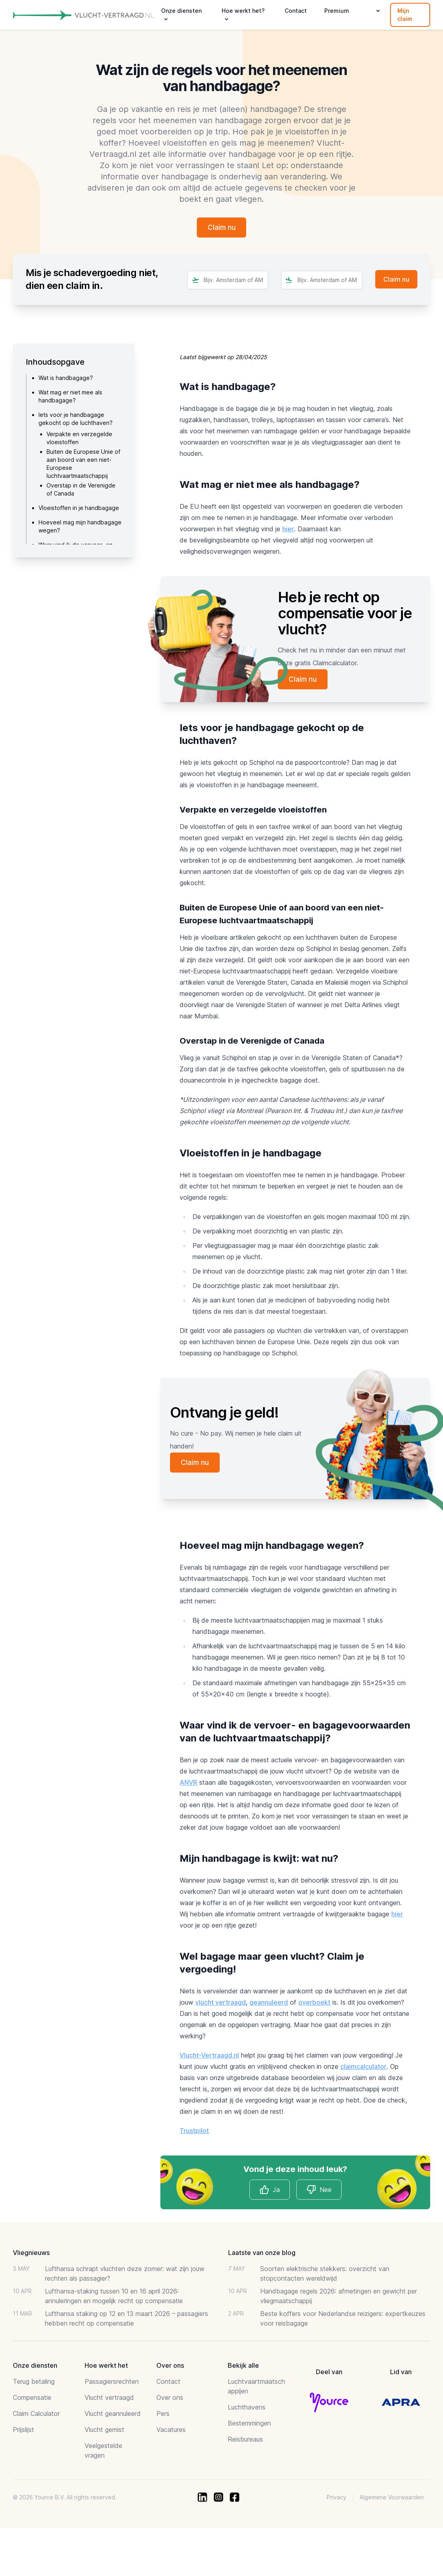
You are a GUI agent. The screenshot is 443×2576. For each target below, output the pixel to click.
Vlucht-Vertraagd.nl (209, 2057)
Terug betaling (34, 2383)
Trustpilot (194, 2132)
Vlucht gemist (104, 2431)
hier (288, 530)
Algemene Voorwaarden (392, 2498)
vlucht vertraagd (220, 2004)
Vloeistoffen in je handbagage (78, 508)
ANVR (188, 1784)
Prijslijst (23, 2431)
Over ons (169, 2399)
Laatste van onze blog (261, 2254)
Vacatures (171, 2431)
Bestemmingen (249, 2425)
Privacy (336, 2498)
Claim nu (221, 227)
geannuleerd (268, 2004)
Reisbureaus (245, 2441)
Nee (319, 2191)
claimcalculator (363, 2068)
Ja (269, 2191)
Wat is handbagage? (65, 378)
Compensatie (32, 2399)
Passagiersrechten (112, 2383)
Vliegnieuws (31, 2254)
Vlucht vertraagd (109, 2399)
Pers (163, 2415)
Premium (336, 10)
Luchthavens (246, 2409)
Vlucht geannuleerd (113, 2415)
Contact (296, 10)
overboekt (314, 2004)
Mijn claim (404, 14)
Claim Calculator (36, 2415)
